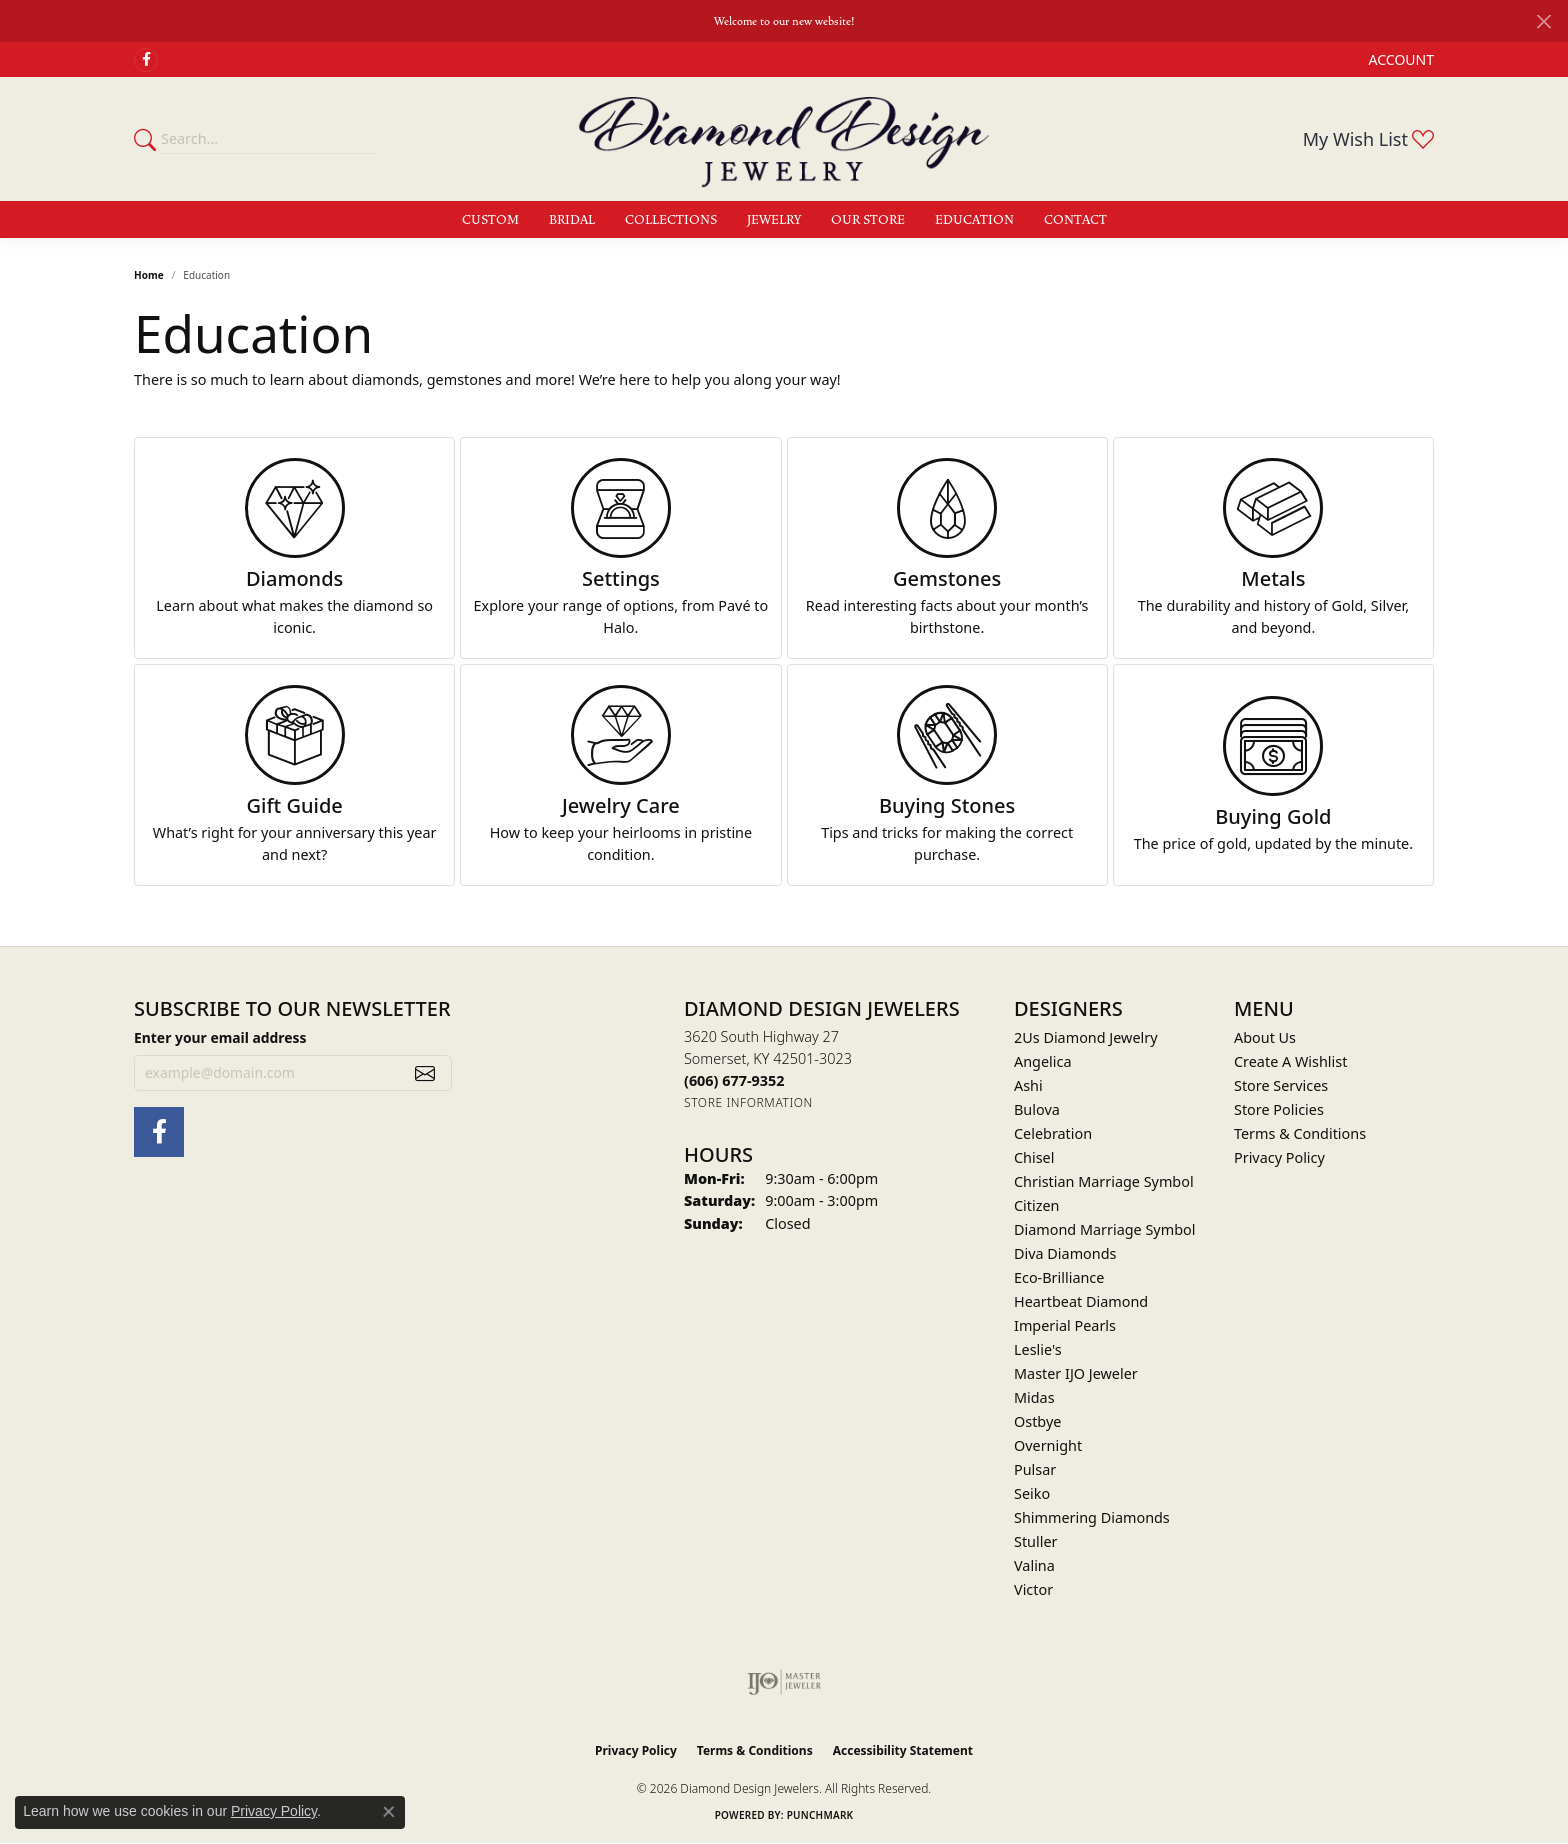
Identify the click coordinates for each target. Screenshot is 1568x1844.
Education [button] (974, 220)
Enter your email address (220, 1037)
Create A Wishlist (1290, 1061)
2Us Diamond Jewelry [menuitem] (1086, 1037)
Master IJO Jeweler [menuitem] (1076, 1373)
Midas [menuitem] (1034, 1397)
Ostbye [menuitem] (1037, 1421)
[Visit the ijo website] (784, 1682)
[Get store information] (748, 1102)
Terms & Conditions (1300, 1133)
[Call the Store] (734, 1080)
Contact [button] (1075, 220)
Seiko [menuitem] (1032, 1493)
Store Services (1281, 1085)
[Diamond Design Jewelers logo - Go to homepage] (784, 139)
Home (149, 275)
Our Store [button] (868, 220)
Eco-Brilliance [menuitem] (1059, 1277)
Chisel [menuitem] (1034, 1157)
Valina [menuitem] (1034, 1565)
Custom (490, 220)
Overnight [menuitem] (1048, 1445)
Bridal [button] (572, 220)
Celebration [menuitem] (1053, 1133)
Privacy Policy (1279, 1157)
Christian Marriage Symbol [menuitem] (1104, 1181)
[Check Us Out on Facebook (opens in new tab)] (146, 60)
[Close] (1543, 21)
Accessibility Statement (903, 1750)
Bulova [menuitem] (1037, 1109)
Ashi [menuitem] (1028, 1085)
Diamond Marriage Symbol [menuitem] (1104, 1229)
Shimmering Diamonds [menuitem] (1092, 1517)
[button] (1399, 59)
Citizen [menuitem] (1037, 1205)
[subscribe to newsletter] (425, 1073)
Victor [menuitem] (1033, 1589)
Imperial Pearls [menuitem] (1065, 1325)
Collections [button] (671, 220)
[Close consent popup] (389, 1812)
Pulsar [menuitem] (1035, 1469)
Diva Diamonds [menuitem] (1065, 1253)
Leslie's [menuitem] (1038, 1349)
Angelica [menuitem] (1042, 1061)
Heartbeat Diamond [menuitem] (1081, 1301)
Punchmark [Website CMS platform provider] (820, 1815)
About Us (1265, 1037)
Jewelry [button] (774, 220)
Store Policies (1279, 1109)
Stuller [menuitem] (1035, 1541)
